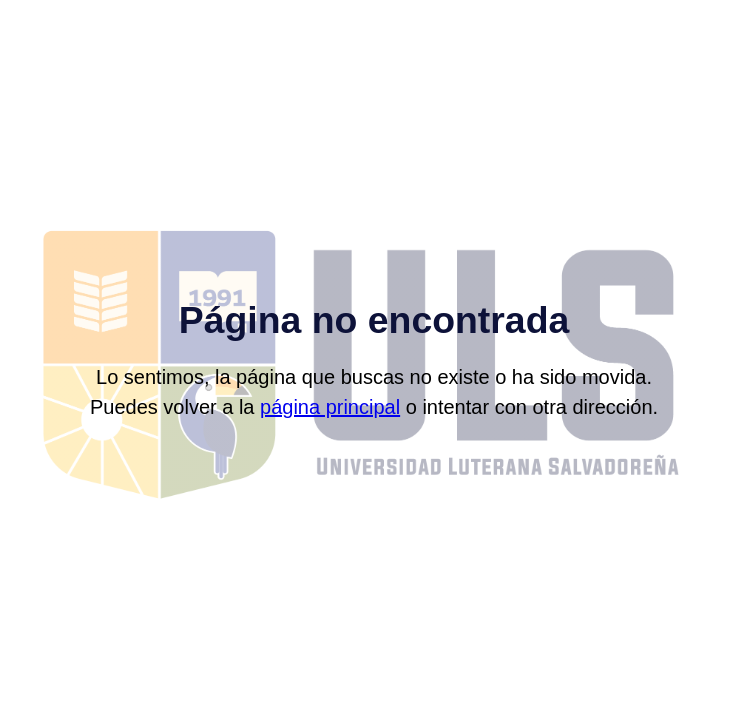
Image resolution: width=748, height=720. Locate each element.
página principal (330, 407)
